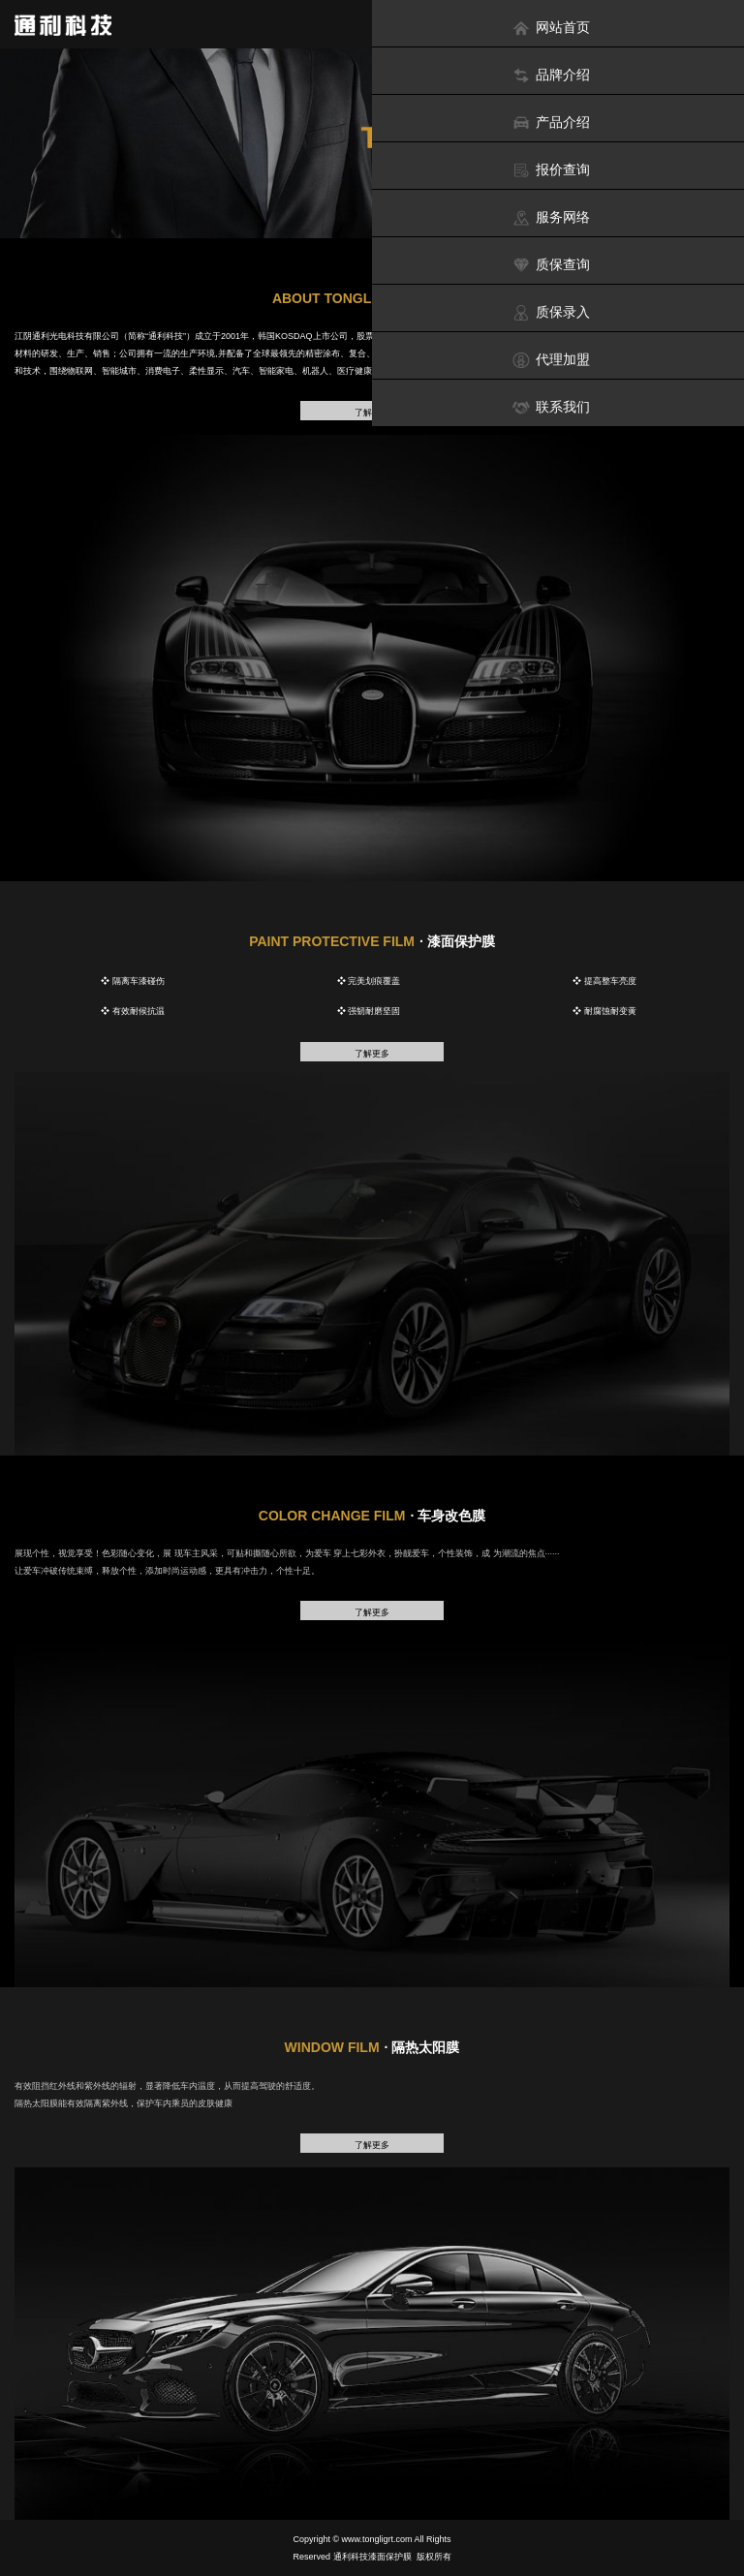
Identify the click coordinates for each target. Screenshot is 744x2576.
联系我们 (551, 407)
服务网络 (551, 217)
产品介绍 (551, 122)
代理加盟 (551, 360)
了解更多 (372, 1053)
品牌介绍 (551, 75)
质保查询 (551, 265)
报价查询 (551, 170)
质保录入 (551, 312)
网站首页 (551, 27)
